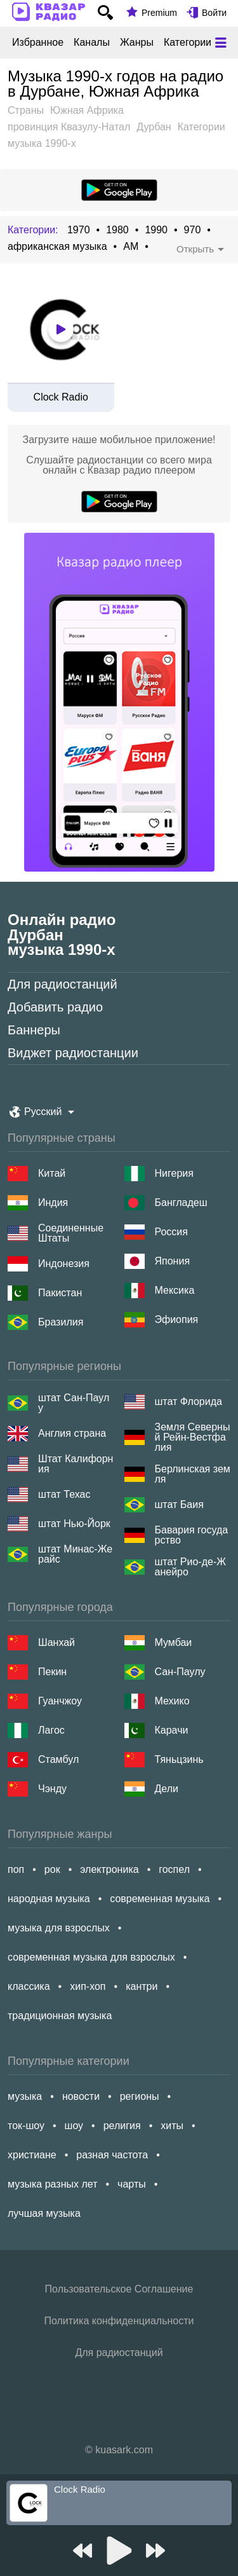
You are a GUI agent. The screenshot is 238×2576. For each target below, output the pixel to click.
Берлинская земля (192, 1474)
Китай (51, 1173)
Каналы (92, 43)
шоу (74, 2125)
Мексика (175, 1290)
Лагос (51, 1730)
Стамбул (58, 1759)
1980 (117, 230)
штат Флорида (188, 1401)
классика (29, 1986)
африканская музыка (57, 247)
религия (122, 2125)
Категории (187, 43)
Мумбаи (173, 1642)
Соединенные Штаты (70, 1233)
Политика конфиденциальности (119, 2320)
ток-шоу (26, 2125)
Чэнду (52, 1788)
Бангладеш (181, 1202)
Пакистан (60, 1292)
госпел (174, 1869)
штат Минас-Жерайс (75, 1554)
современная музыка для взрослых (91, 1957)
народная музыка (49, 1898)
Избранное (37, 43)
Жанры (137, 43)
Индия (53, 1202)
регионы (139, 2096)
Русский (43, 1111)
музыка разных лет (52, 2184)
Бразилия (60, 1322)
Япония (172, 1261)
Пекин (52, 1671)
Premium (159, 13)
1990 (156, 230)
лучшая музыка (44, 2213)
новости (81, 2096)
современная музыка (159, 1898)
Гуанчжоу (60, 1701)
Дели (166, 1788)
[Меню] (220, 42)
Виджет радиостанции (73, 1053)
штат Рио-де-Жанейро (190, 1567)
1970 (78, 230)
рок (52, 1869)
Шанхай (56, 1642)
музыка (25, 2096)
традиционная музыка (60, 2015)
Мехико (172, 1701)
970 (192, 230)
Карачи (171, 1730)
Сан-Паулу (180, 1671)
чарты (131, 2184)
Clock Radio (61, 397)
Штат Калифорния (75, 1464)
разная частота (112, 2154)
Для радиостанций (62, 984)
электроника (109, 1869)
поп (16, 1869)
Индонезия (63, 1263)
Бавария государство (191, 1535)
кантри (141, 1986)
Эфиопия (177, 1319)
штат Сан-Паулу (73, 1403)
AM (130, 247)
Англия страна (72, 1433)
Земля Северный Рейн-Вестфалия (192, 1437)
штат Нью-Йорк (74, 1523)
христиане (32, 2154)
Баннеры (34, 1030)
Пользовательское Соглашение (119, 2289)
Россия (171, 1231)
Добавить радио (55, 1007)
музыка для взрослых (59, 1927)
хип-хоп (87, 1986)
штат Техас (64, 1494)
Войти (214, 13)
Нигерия (174, 1173)
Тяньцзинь (179, 1759)
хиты (172, 2125)
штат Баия (179, 1504)
